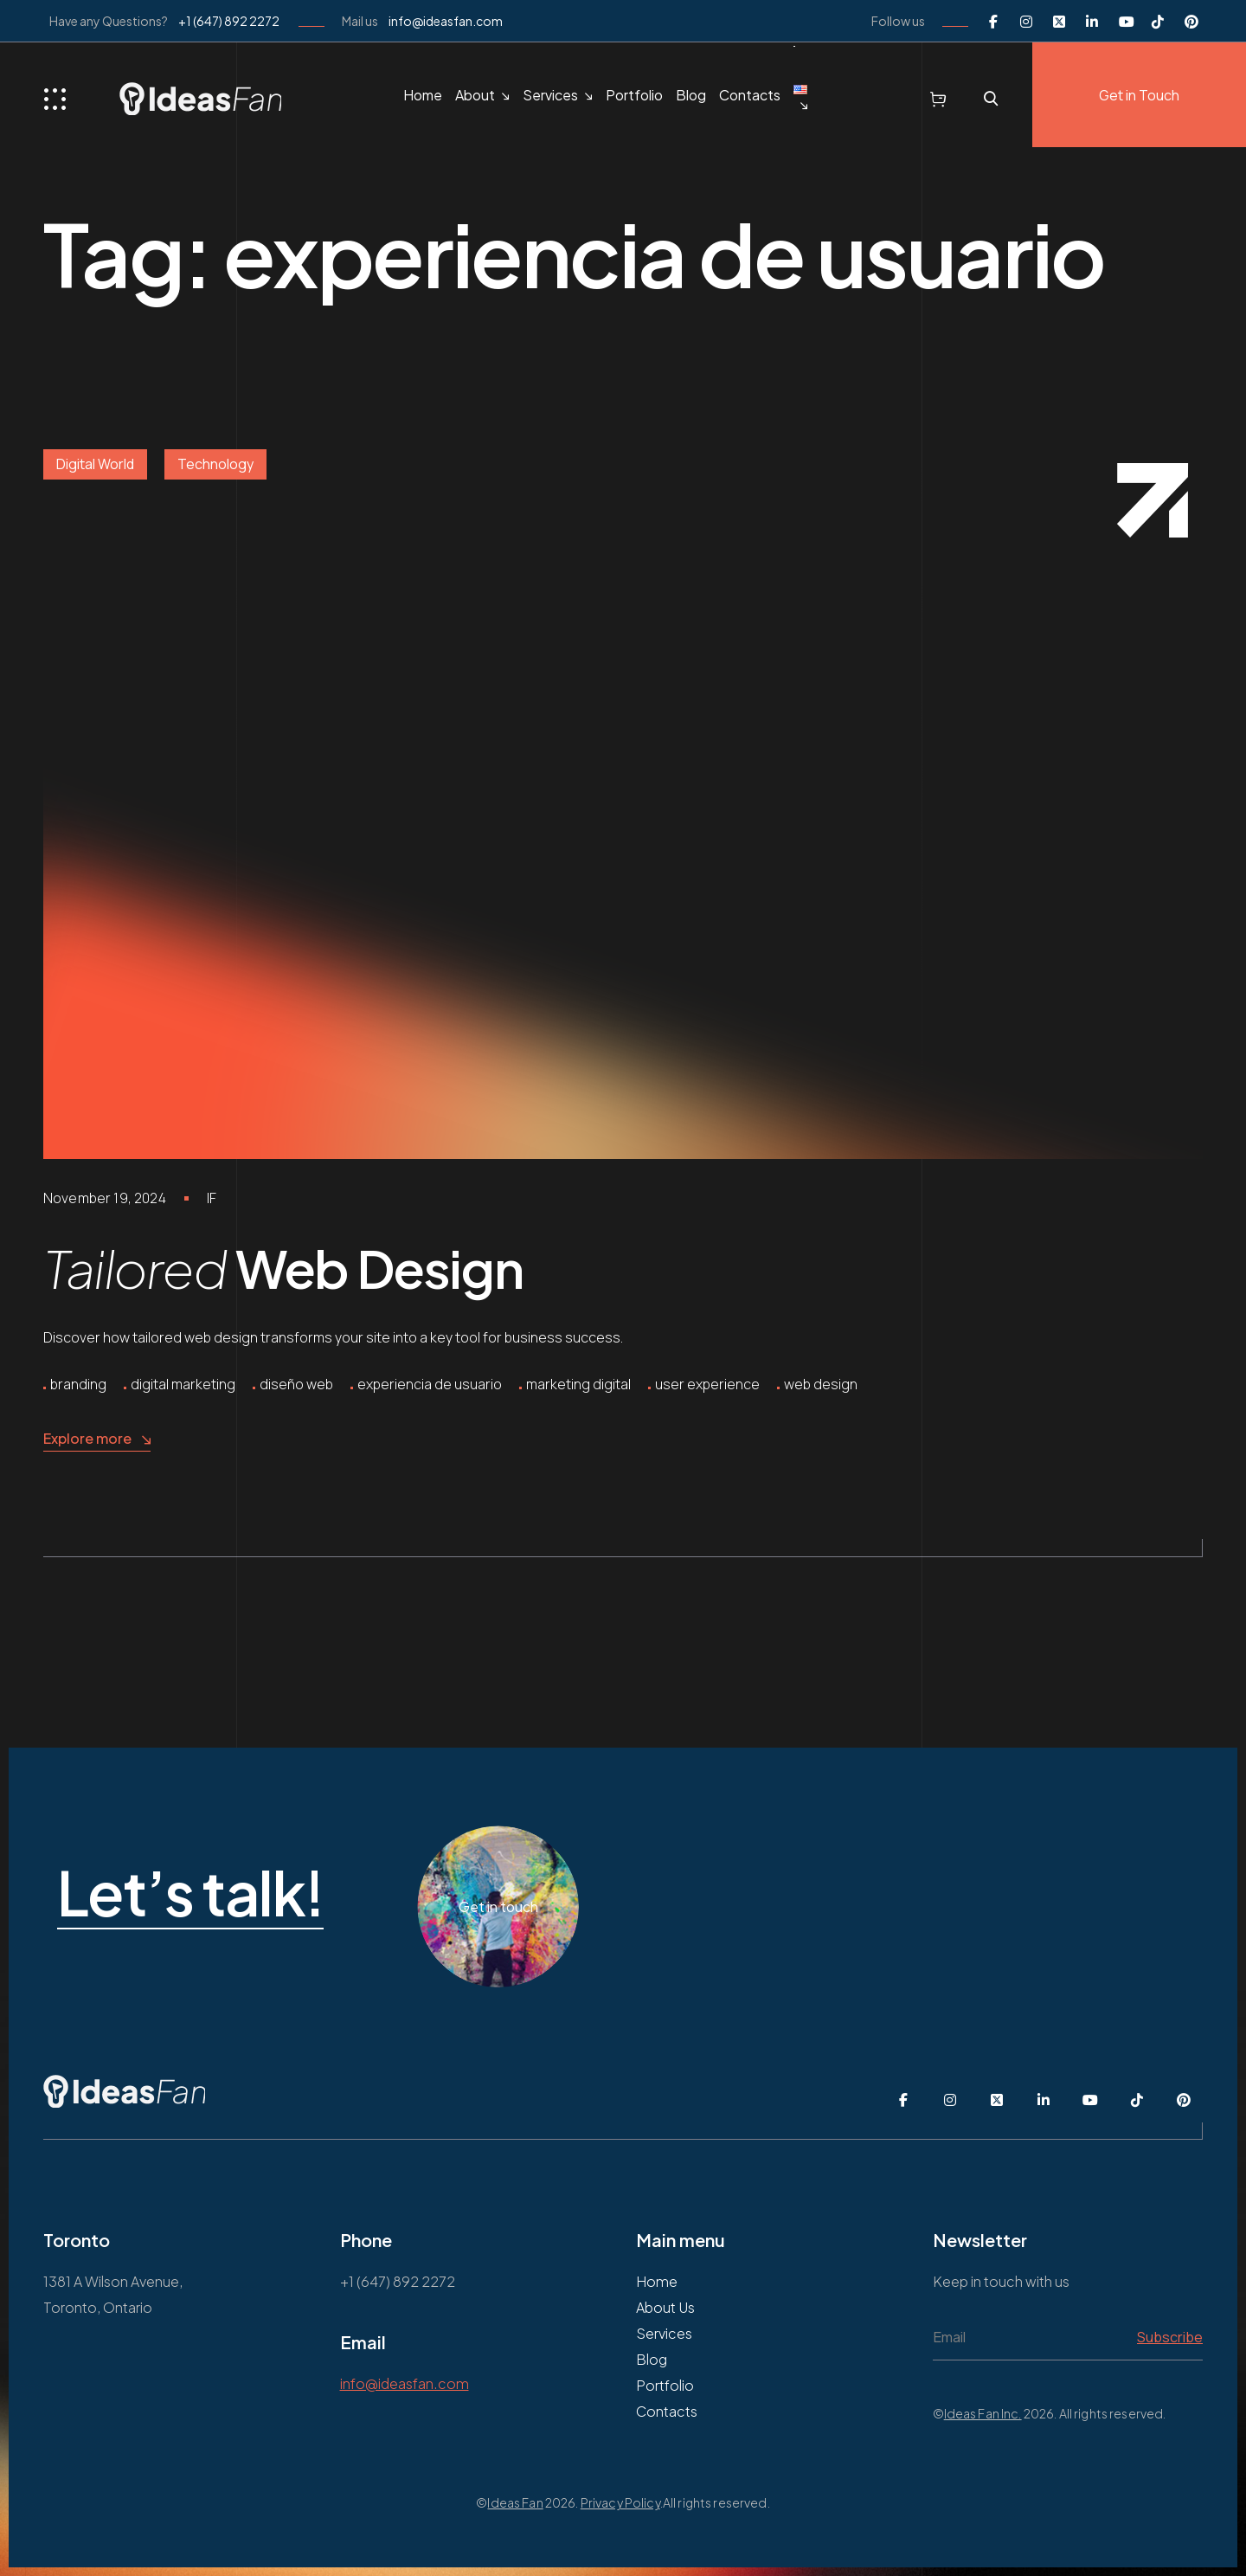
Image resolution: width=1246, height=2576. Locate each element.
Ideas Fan (515, 2502)
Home (422, 95)
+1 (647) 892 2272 (228, 21)
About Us (665, 2307)
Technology (215, 463)
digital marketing (183, 1384)
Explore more (97, 1439)
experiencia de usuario (429, 1384)
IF (211, 1198)
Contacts (749, 95)
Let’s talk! (328, 1894)
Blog (691, 95)
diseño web (296, 1384)
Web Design (283, 1267)
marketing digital (578, 1384)
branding (78, 1384)
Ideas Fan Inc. (983, 2413)
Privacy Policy (620, 2502)
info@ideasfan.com (446, 21)
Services (550, 95)
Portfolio (634, 95)
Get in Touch (1139, 95)
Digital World (95, 463)
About (475, 95)
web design (820, 1384)
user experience (707, 1384)
